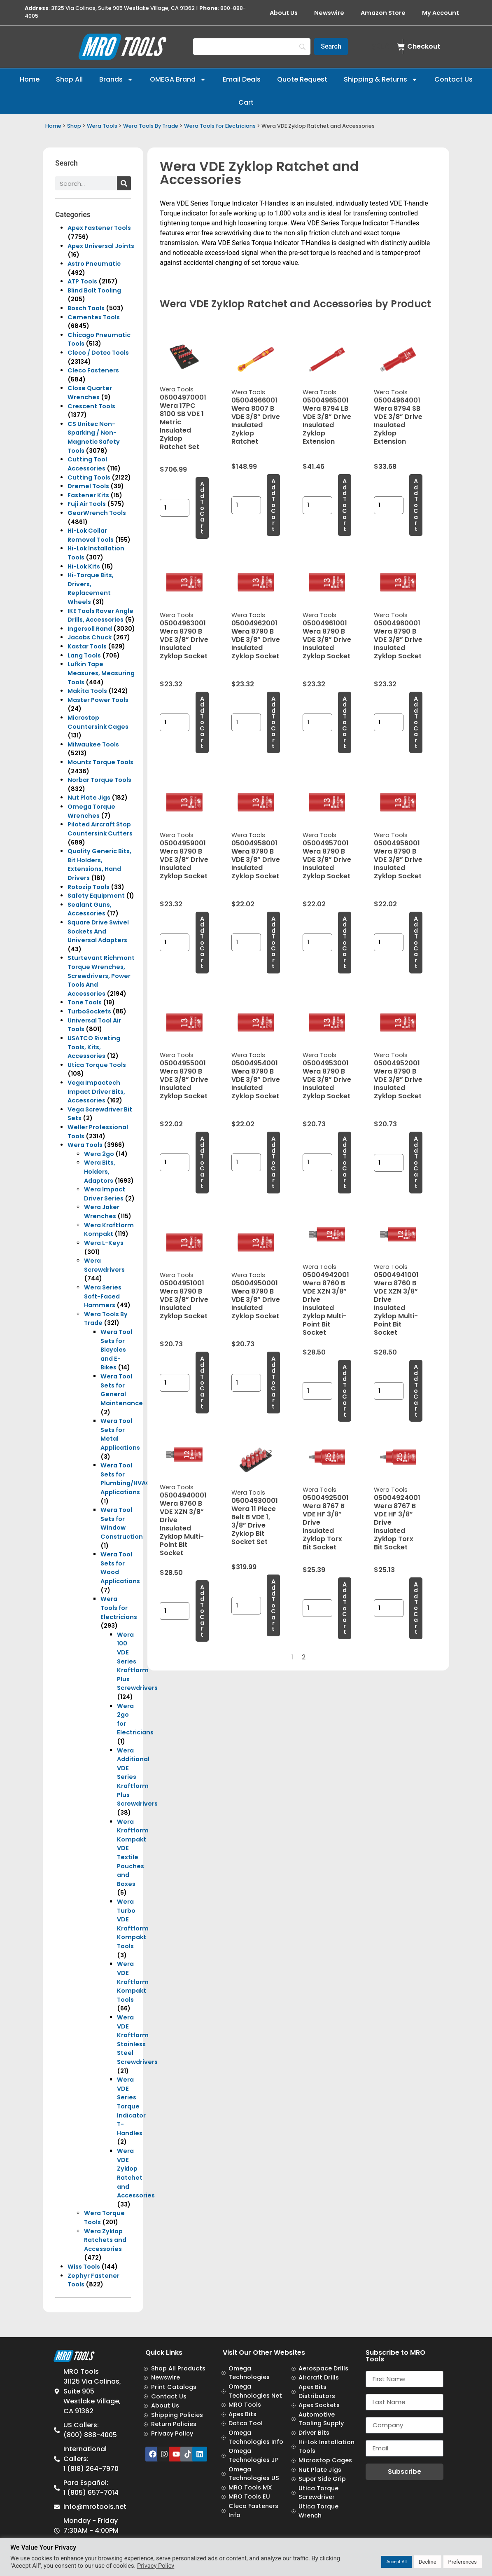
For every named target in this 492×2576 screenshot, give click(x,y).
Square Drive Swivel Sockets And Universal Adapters (98, 931)
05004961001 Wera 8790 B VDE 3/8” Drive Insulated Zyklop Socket (327, 639)
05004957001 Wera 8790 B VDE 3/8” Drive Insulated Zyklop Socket (327, 859)
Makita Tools (87, 691)
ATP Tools (82, 281)
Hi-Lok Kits (84, 566)
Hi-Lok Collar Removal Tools (91, 535)
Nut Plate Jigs (89, 797)
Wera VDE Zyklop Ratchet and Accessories (136, 2173)
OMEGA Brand (178, 79)
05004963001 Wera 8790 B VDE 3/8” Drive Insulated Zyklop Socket (184, 639)
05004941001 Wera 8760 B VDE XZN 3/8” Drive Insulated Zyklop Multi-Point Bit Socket (396, 1303)
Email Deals (242, 79)
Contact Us (453, 79)
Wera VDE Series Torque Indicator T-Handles (131, 2106)
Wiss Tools (84, 2266)
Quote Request (302, 79)
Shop (74, 125)
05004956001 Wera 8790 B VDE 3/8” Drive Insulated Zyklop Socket (398, 859)
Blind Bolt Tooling (94, 290)
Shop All (69, 79)
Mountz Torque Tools (100, 762)
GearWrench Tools (97, 513)
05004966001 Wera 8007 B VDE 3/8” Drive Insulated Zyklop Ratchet (255, 420)
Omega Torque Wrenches (91, 811)
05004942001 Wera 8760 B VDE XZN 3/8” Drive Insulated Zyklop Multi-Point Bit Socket (326, 1303)
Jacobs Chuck (90, 637)
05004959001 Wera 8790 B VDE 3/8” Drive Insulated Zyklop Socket (184, 859)
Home (30, 79)
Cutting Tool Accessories (87, 464)
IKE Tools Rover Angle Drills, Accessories (100, 615)
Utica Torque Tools (97, 1065)
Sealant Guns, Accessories (90, 909)
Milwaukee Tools (93, 744)
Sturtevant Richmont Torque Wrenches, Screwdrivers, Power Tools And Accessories (101, 975)
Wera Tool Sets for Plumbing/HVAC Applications (125, 1478)
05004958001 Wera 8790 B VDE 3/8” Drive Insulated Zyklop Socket (255, 859)
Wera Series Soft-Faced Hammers (102, 1296)
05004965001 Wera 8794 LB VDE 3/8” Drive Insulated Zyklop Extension (327, 420)
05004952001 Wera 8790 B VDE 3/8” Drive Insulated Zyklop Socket (398, 1079)
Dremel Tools (88, 486)
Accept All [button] (396, 2561)
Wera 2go (99, 1154)
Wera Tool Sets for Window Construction (121, 1523)
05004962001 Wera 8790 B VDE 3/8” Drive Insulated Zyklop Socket (255, 639)
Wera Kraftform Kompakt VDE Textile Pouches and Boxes (133, 1853)
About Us (284, 13)
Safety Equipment (96, 895)
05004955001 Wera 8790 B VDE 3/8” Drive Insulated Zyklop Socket (184, 1079)
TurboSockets (89, 1011)
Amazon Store (383, 13)
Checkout (423, 46)
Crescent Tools (91, 406)
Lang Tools (84, 655)
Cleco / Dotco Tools (98, 353)
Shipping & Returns (381, 79)
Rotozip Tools (89, 887)
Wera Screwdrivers (104, 1265)
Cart (246, 102)
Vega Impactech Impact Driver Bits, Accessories (96, 1091)
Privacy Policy (155, 2565)
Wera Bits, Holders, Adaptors (99, 1171)
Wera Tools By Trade (150, 125)
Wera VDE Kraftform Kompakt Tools (133, 1981)
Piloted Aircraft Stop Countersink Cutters (100, 829)
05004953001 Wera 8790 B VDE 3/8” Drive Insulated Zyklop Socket (327, 1079)
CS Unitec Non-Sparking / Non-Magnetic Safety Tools (94, 437)
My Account (440, 13)
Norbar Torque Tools (99, 780)
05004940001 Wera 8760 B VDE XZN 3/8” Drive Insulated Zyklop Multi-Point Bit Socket (183, 1524)
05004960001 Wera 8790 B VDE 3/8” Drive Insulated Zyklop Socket (398, 639)
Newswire (329, 13)
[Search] (252, 46)
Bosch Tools (86, 308)
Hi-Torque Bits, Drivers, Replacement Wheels (91, 588)
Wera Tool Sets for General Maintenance (121, 1389)
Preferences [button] (462, 2562)
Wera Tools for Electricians (220, 125)
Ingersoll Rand (90, 629)
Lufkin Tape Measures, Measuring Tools (101, 673)
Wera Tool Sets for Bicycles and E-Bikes (116, 1349)
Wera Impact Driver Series (104, 1194)
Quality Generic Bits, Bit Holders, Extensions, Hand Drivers (99, 864)
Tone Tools (85, 1002)
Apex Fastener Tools (99, 228)
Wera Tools (102, 125)
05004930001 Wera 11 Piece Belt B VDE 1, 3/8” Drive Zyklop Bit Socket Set (254, 1521)
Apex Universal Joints (101, 246)
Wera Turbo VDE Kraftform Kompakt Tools (133, 1923)
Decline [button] (427, 2562)
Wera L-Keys (104, 1243)
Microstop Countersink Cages (98, 722)
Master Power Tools (98, 700)
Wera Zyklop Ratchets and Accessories (105, 2240)
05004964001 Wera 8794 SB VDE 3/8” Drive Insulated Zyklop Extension (398, 420)
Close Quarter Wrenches (90, 392)
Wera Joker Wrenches (101, 1211)
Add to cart (202, 508)
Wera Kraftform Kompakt (109, 1229)
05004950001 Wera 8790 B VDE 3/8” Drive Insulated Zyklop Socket (255, 1299)
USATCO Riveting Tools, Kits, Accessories (94, 1047)
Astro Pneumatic (94, 264)
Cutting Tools (89, 477)
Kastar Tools (87, 646)
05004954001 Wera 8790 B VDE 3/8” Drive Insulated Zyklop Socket (255, 1079)
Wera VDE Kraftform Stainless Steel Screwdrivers (137, 2039)
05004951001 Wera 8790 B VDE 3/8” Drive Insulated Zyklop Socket (184, 1299)
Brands (116, 79)
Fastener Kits (88, 495)
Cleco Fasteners (93, 370)
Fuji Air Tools (87, 504)
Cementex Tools (94, 317)
